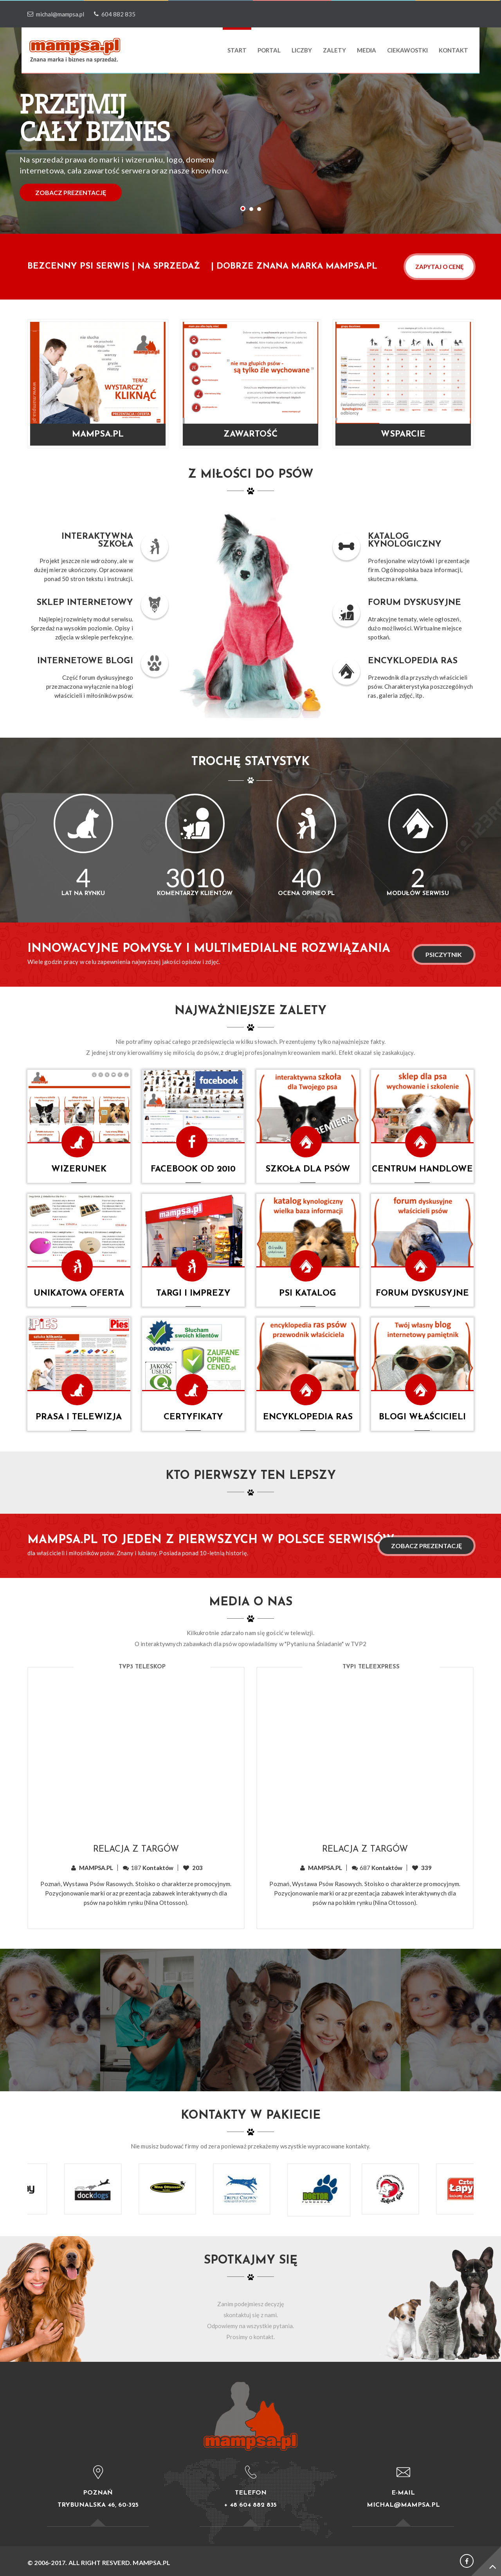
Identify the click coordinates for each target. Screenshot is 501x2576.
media (366, 50)
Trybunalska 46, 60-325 (98, 2505)
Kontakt (453, 50)
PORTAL (269, 50)
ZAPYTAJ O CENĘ (439, 266)
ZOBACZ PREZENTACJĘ (70, 192)
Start (237, 50)
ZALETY (334, 50)
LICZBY (302, 50)
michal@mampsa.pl (55, 14)
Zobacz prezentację (426, 1545)
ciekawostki (407, 50)
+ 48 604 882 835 (250, 2505)
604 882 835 (112, 14)
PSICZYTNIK (443, 954)
